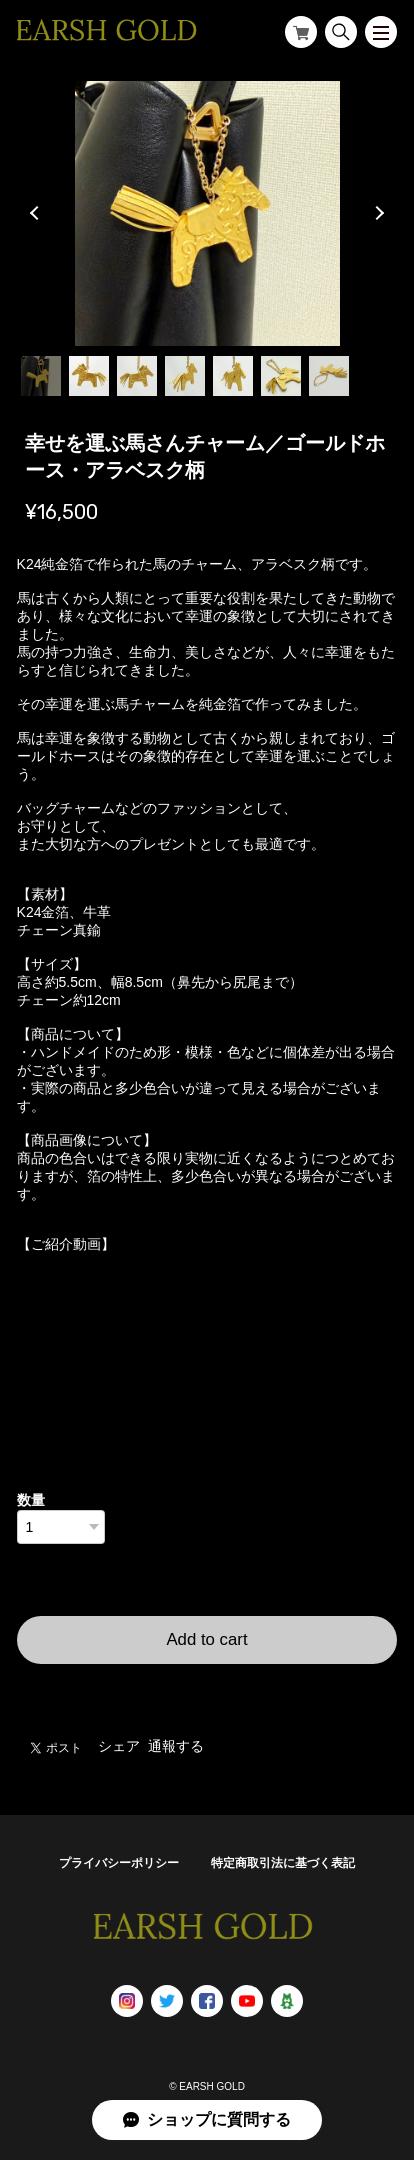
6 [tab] (281, 376)
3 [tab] (137, 376)
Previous (37, 213)
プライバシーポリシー (119, 1863)
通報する (176, 1746)
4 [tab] (185, 376)
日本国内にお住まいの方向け (207, 1688)
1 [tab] (41, 376)
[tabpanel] (207, 213)
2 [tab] (89, 376)
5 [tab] (233, 376)
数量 (31, 1500)
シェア (119, 1746)
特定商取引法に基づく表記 (283, 1863)
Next (377, 213)
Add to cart (206, 1639)
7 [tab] (329, 376)
